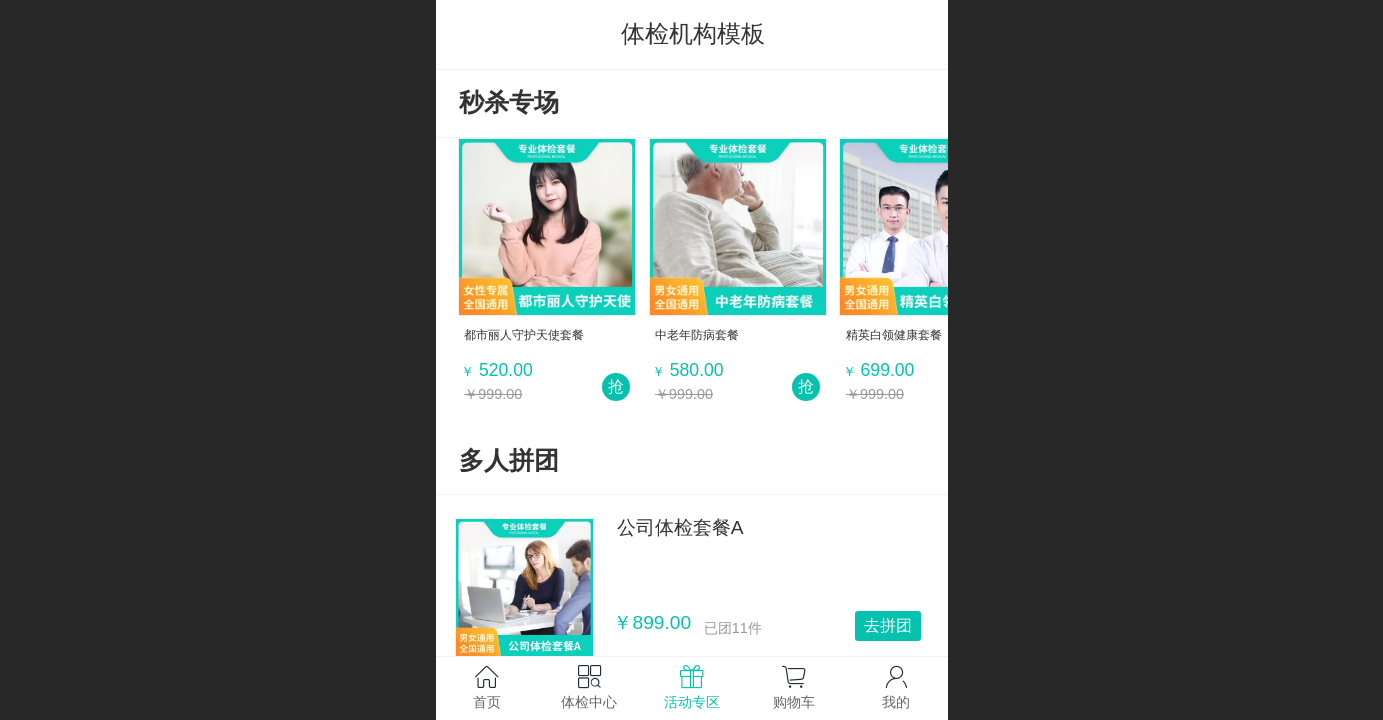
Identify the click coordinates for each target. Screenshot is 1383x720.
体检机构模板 (693, 33)
